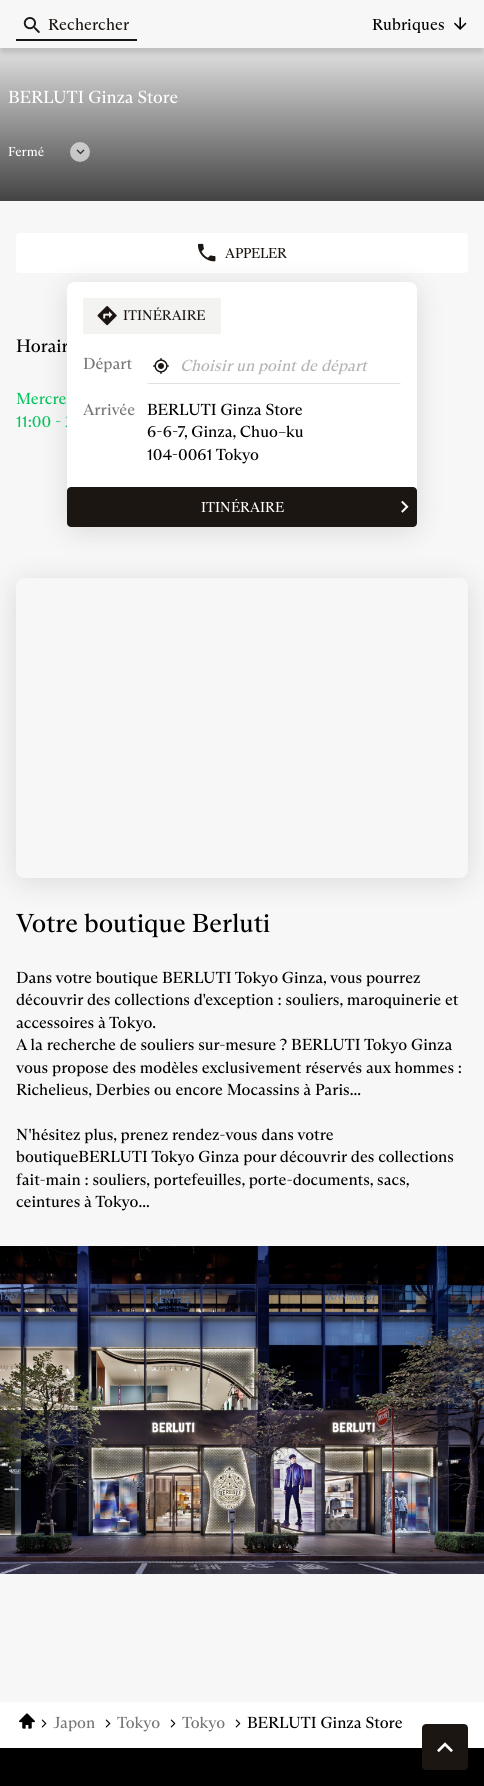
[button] (420, 24)
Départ (107, 364)
